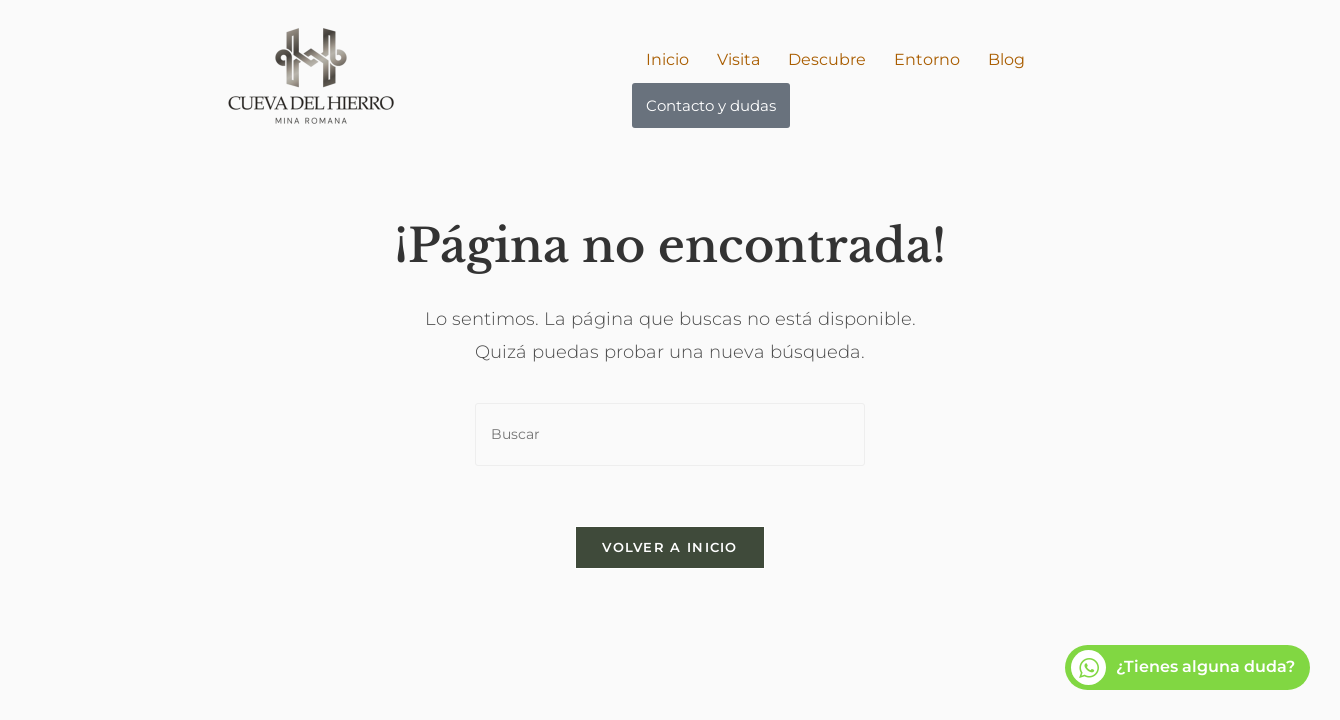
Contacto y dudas (711, 105)
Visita (738, 59)
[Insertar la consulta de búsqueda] (670, 434)
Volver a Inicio (670, 547)
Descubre (827, 59)
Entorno (927, 59)
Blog (1006, 59)
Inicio (667, 59)
